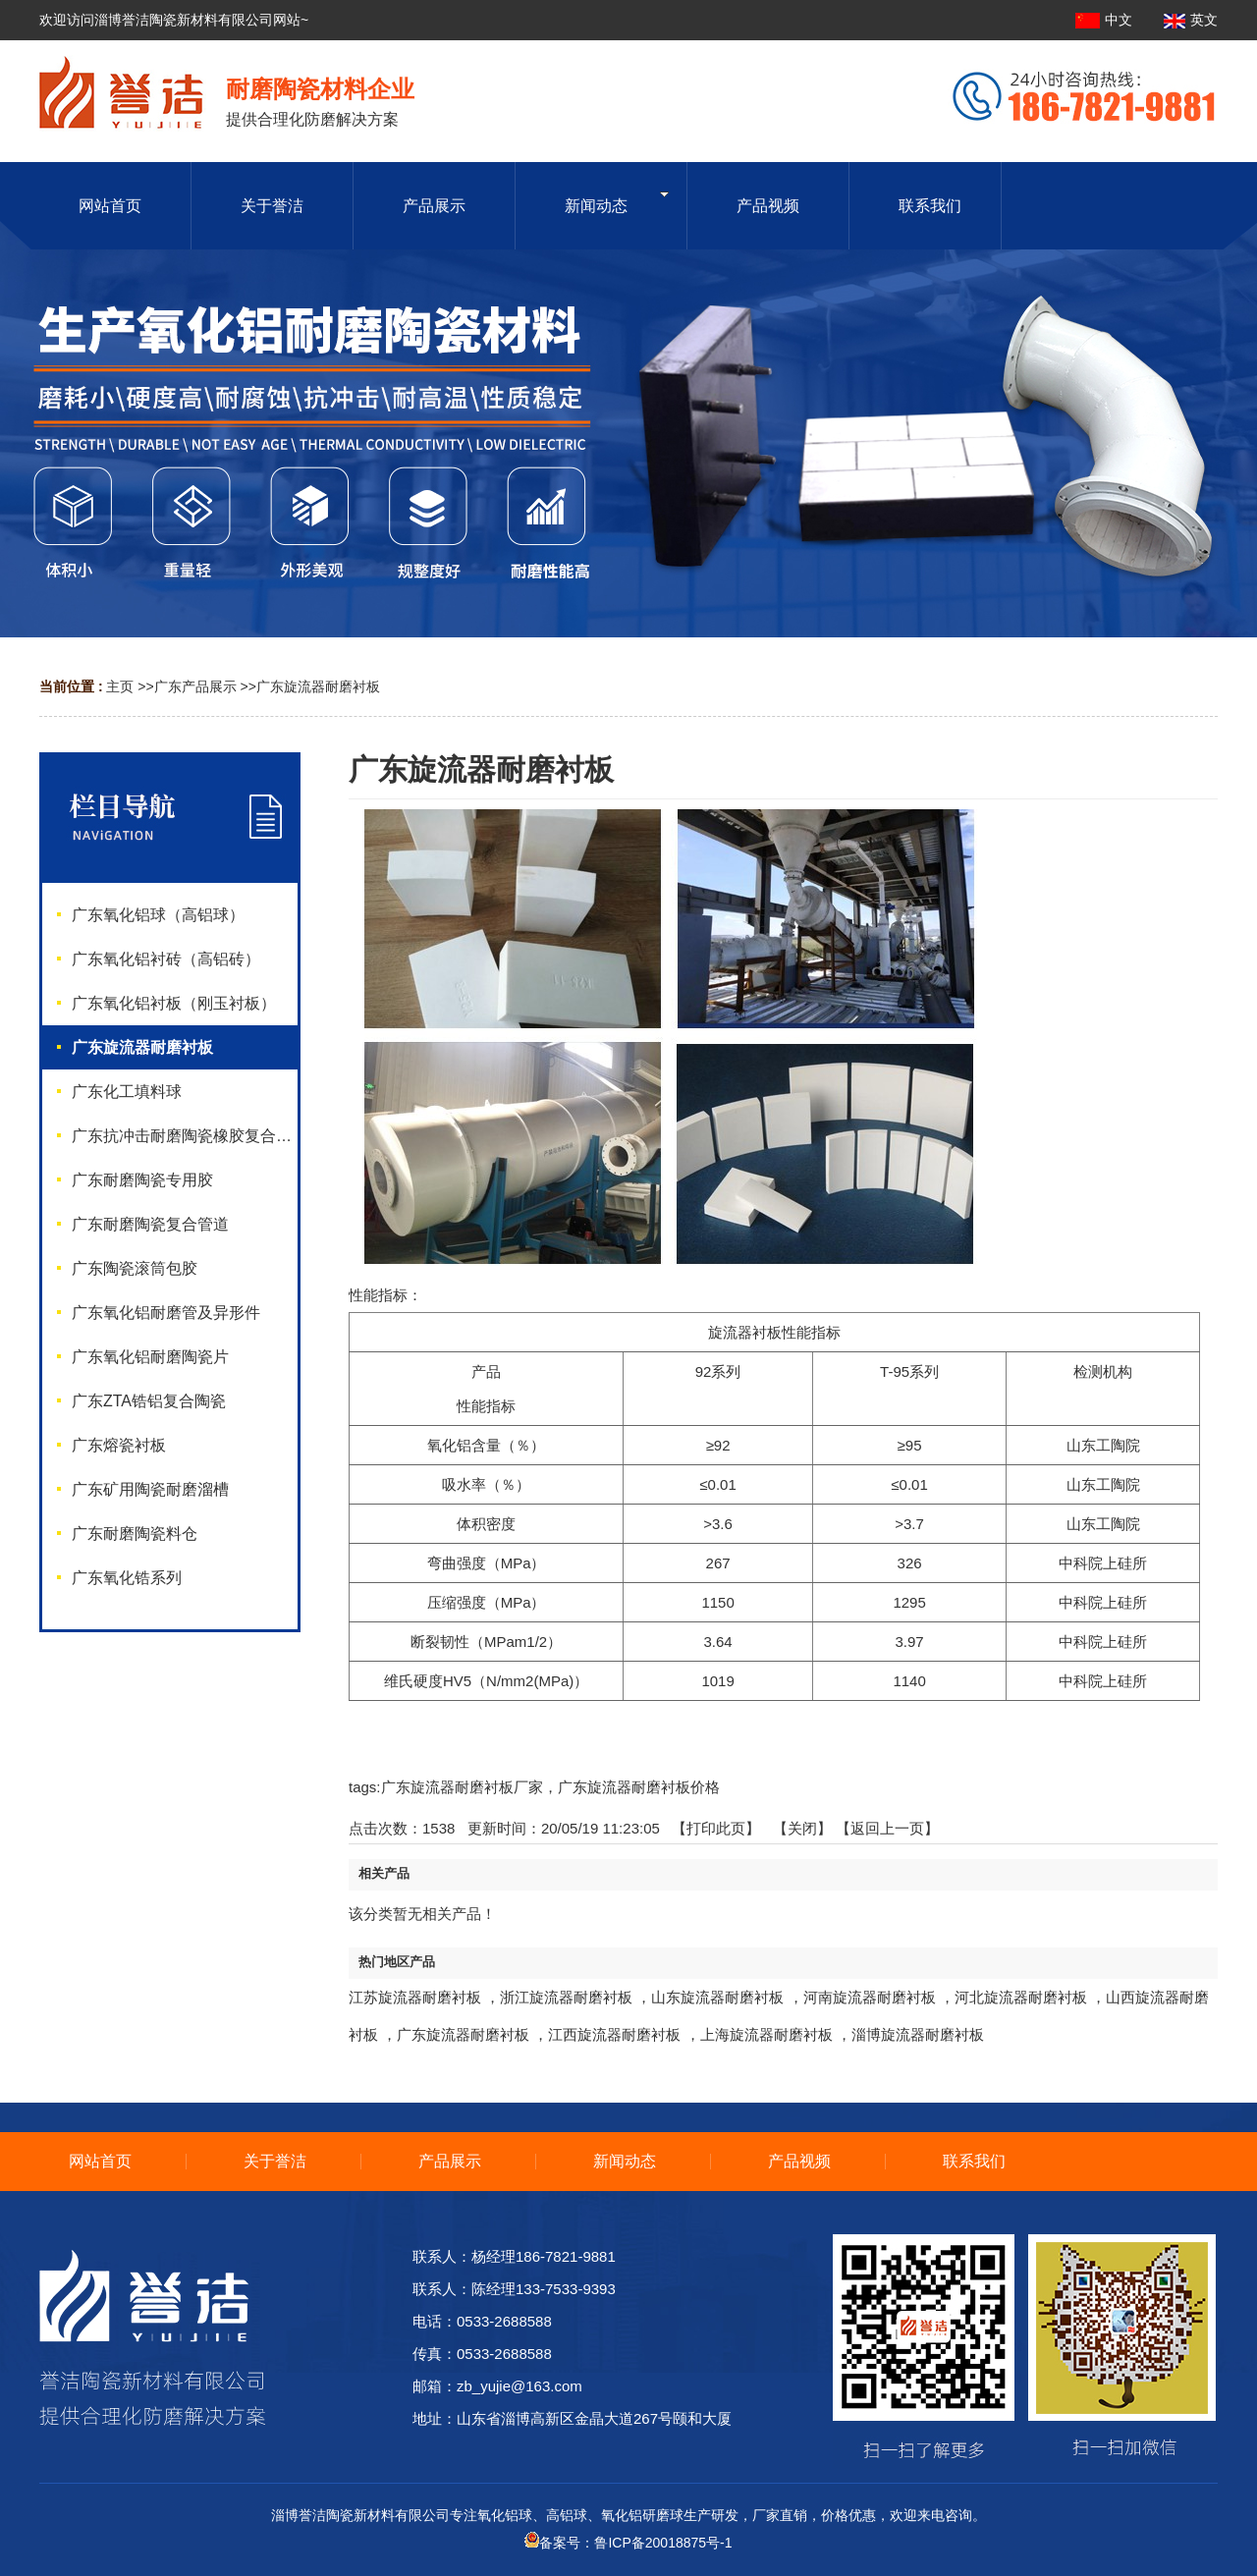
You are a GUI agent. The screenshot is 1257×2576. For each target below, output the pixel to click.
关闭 (802, 1828)
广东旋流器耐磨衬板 (318, 686)
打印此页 (715, 1828)
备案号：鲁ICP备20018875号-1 (628, 2542)
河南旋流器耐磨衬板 (869, 1997)
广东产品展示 (195, 686)
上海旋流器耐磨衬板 (766, 2034)
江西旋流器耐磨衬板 (614, 2034)
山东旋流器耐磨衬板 (717, 1997)
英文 (1191, 19)
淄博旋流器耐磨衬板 (917, 2034)
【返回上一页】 (887, 1828)
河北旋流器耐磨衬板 (1021, 1997)
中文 (1105, 19)
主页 (120, 686)
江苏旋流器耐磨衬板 (415, 1997)
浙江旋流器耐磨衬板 (566, 1997)
